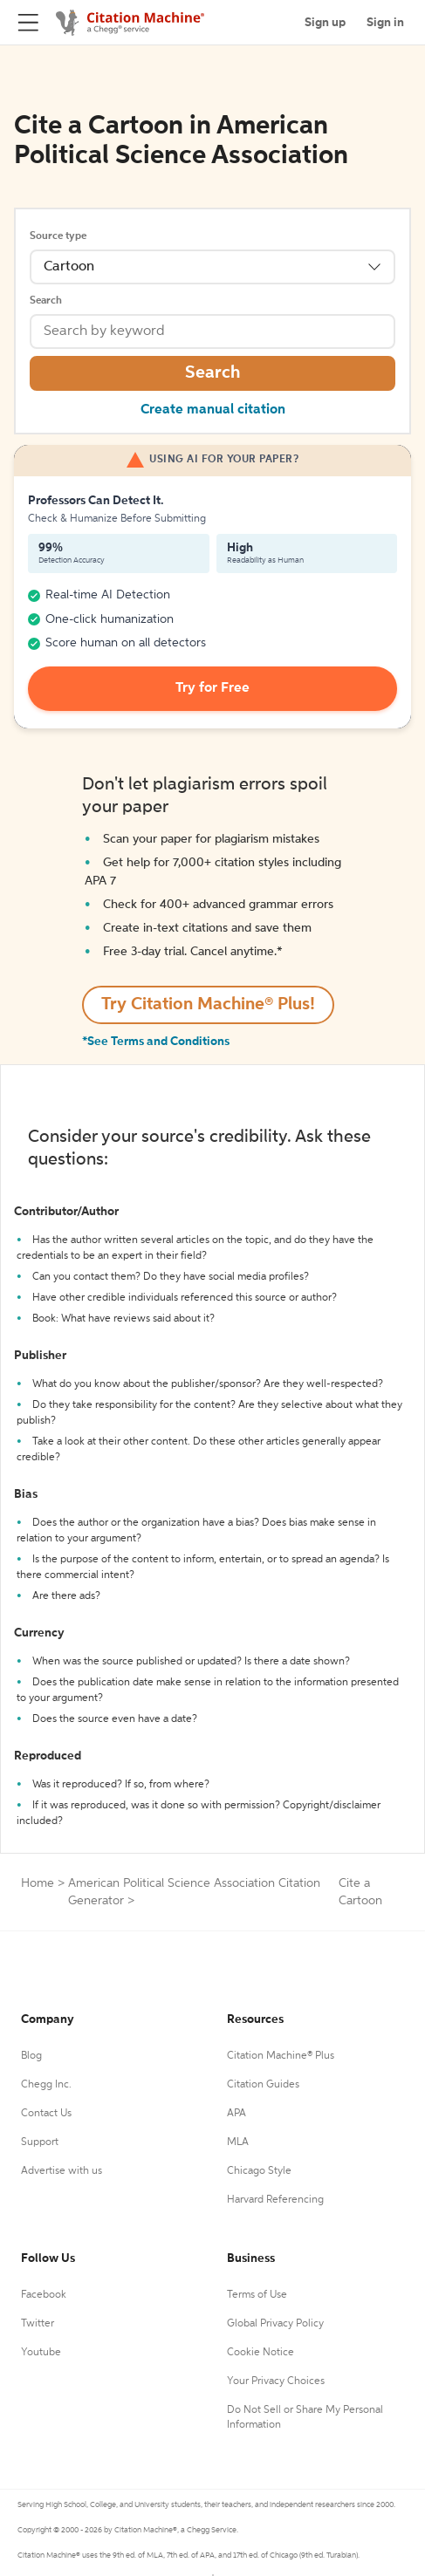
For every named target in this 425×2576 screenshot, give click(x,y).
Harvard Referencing (275, 2200)
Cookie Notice (260, 2352)
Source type (58, 236)
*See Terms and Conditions (156, 1041)
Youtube (41, 2352)
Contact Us (46, 2113)
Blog (31, 2056)
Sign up (325, 23)
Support (39, 2142)
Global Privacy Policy (275, 2324)
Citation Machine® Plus (280, 2056)
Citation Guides (263, 2085)
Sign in (385, 23)
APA (236, 2113)
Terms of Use (257, 2295)
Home (37, 1883)
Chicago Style (259, 2171)
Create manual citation (213, 410)
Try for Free (212, 688)
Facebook (43, 2295)
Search (46, 301)
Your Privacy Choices (276, 2381)
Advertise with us (61, 2171)
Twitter (37, 2324)
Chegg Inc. (46, 2085)
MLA (238, 2142)
